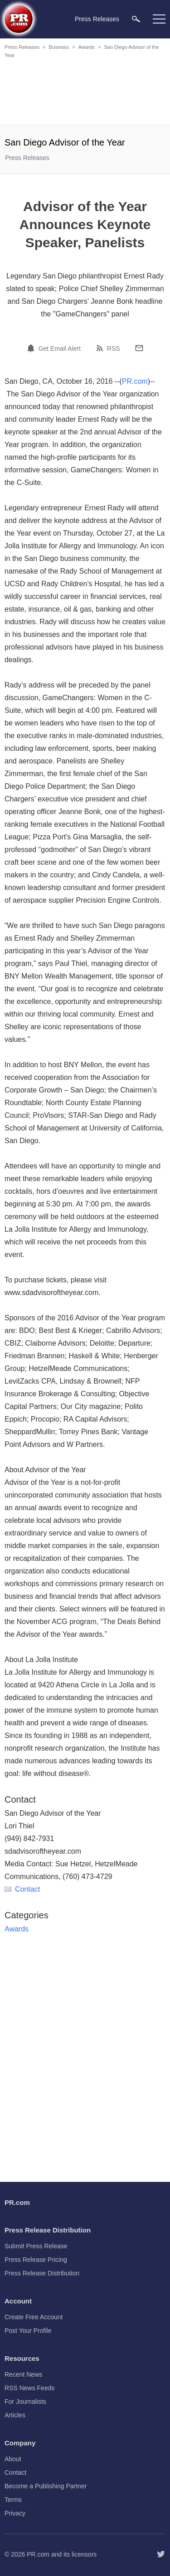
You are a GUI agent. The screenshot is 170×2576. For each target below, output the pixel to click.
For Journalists (25, 2401)
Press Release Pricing (36, 2259)
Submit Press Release (36, 2246)
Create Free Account (34, 2317)
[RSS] (101, 348)
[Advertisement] (86, 93)
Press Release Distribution (42, 2273)
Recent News (23, 2374)
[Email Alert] (32, 348)
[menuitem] (136, 19)
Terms (13, 2499)
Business (59, 47)
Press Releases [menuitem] (97, 19)
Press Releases (22, 47)
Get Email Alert (59, 348)
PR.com (135, 381)
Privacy (15, 2513)
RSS (113, 348)
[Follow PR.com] (160, 2554)
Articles (15, 2415)
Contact (22, 1889)
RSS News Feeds (29, 2388)
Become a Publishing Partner (46, 2486)
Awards (86, 47)
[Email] (139, 348)
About (13, 2459)
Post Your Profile (28, 2330)
